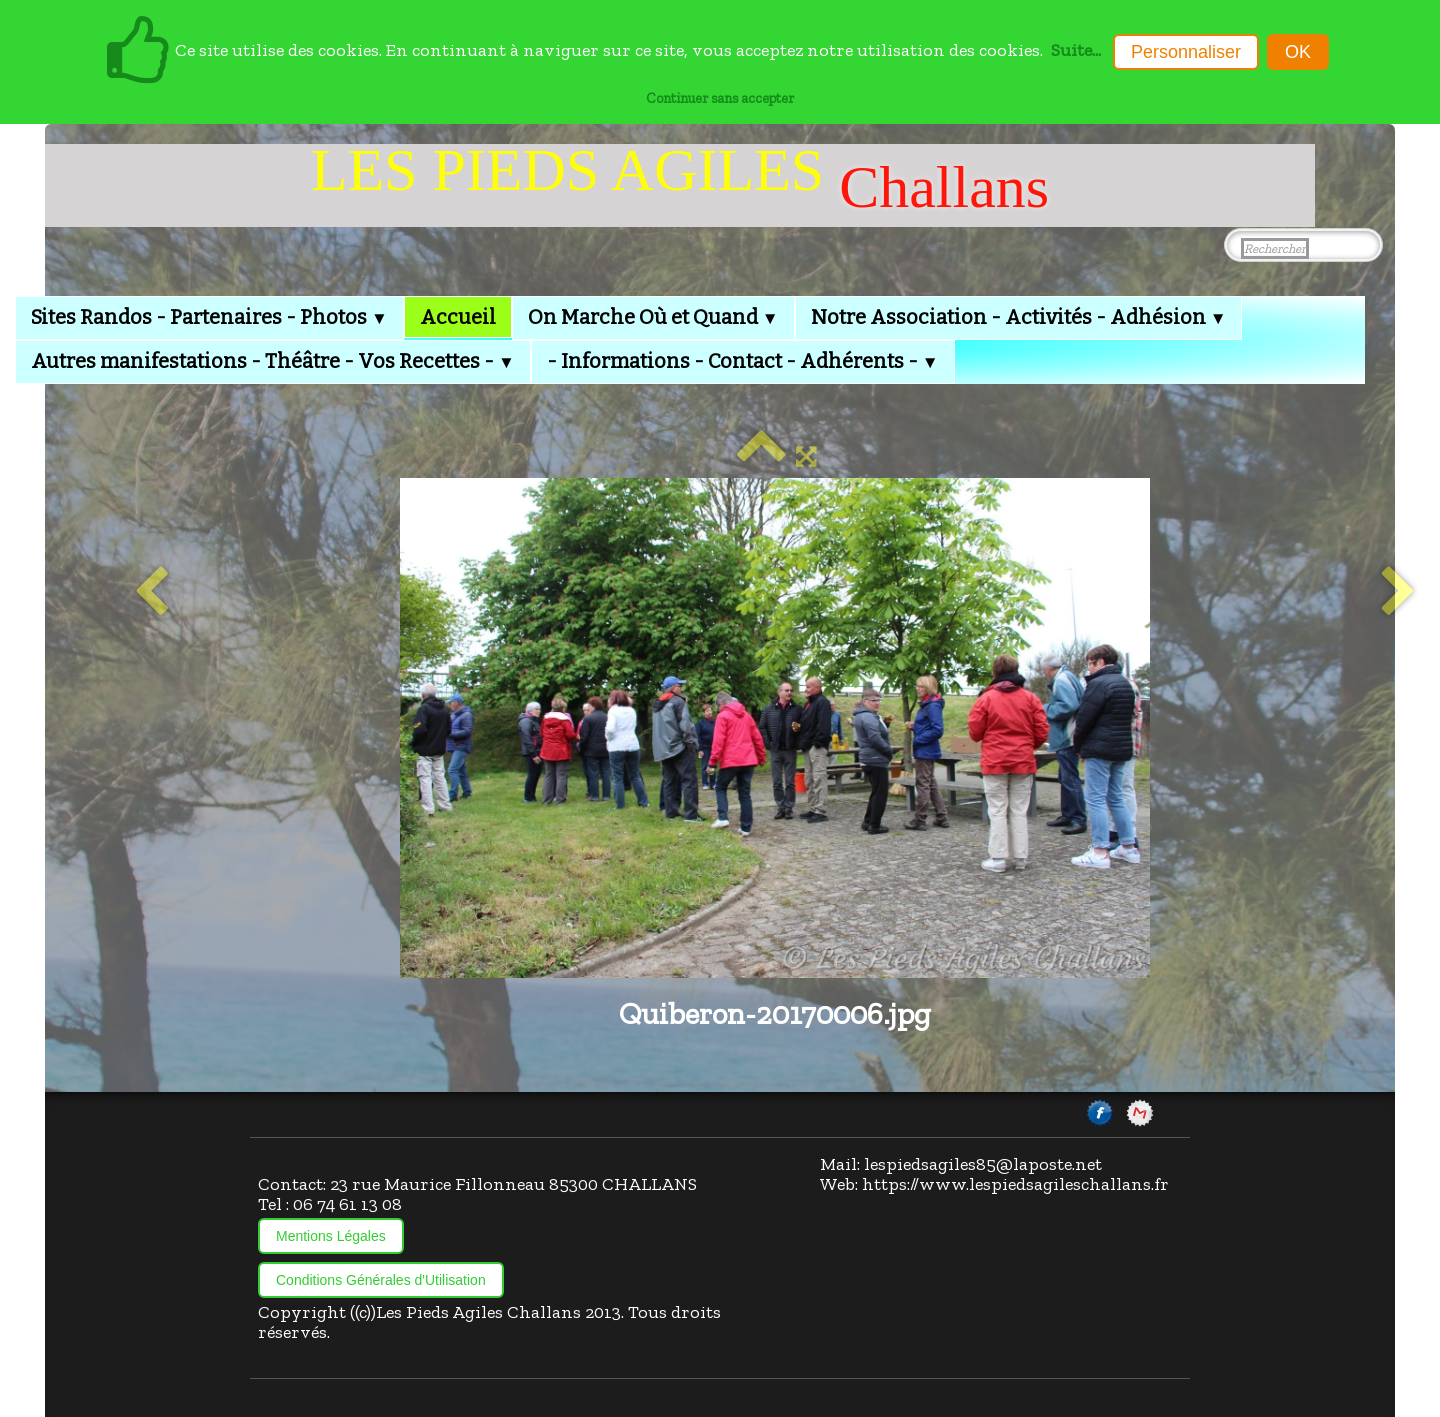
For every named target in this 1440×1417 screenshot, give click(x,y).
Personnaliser (1186, 52)
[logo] (680, 185)
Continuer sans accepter (720, 98)
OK (1298, 52)
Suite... (1076, 50)
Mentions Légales (331, 1236)
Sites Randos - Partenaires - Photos (209, 317)
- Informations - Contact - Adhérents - (743, 361)
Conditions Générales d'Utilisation (381, 1280)
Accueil (458, 317)
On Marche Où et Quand (653, 317)
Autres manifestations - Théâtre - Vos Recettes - (273, 361)
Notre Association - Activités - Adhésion (1019, 317)
